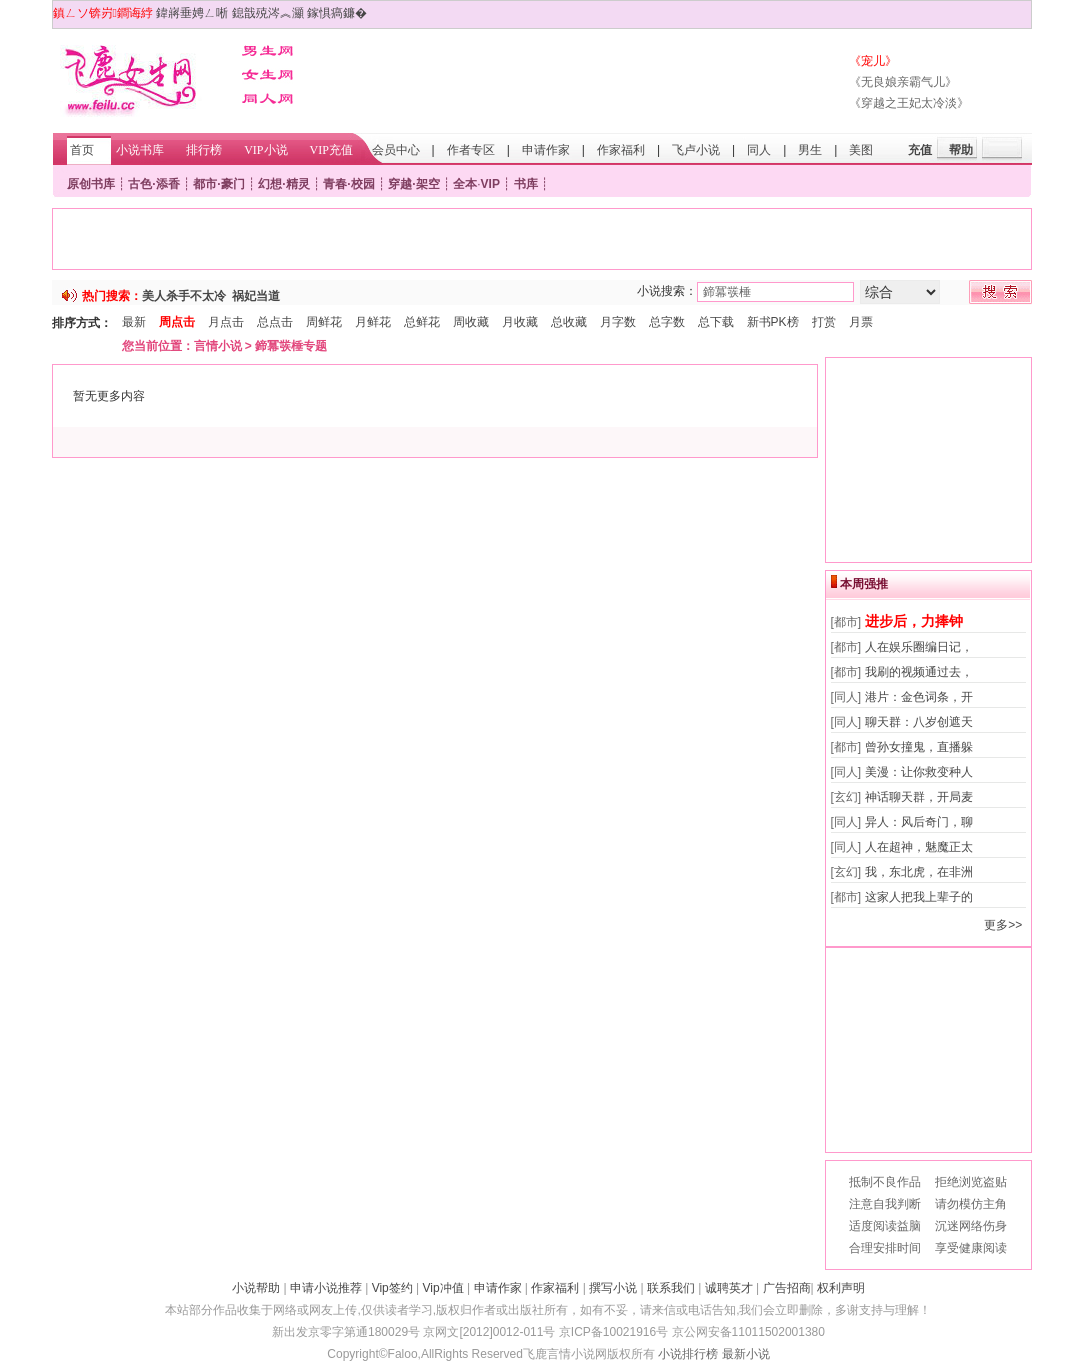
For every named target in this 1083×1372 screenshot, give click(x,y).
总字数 (667, 322)
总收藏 (569, 322)
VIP (490, 184)
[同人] (846, 697)
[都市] (846, 622)
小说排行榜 (688, 1354)
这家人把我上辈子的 (919, 897)
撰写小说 (613, 1288)
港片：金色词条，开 (919, 697)
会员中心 (396, 150)
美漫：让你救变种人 (919, 772)
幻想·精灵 (283, 184)
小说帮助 (256, 1288)
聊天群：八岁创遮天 (919, 722)
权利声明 (841, 1288)
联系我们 (671, 1288)
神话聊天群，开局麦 (919, 797)
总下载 (716, 322)
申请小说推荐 (326, 1288)
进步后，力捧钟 (914, 621)
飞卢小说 (696, 150)
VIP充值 (331, 150)
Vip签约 (392, 1288)
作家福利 (621, 150)
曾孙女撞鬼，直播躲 (919, 747)
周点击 (177, 322)
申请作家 (546, 150)
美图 (861, 150)
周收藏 (471, 322)
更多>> (1003, 925)
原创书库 (91, 184)
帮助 (961, 150)
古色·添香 (153, 184)
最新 (134, 322)
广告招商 (787, 1288)
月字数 (618, 322)
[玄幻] (846, 797)
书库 (526, 184)
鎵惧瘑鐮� (337, 13)
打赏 (824, 322)
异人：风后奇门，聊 (919, 822)
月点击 (226, 322)
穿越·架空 (413, 184)
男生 (810, 150)
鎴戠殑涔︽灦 (268, 13)
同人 (759, 150)
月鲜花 (373, 322)
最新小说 (746, 1354)
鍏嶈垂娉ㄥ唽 (192, 13)
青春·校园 (348, 184)
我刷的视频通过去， (919, 672)
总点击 (275, 322)
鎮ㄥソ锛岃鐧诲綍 (103, 13)
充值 (920, 150)
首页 (82, 150)
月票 (861, 322)
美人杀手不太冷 (184, 296)
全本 (465, 184)
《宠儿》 (873, 61)
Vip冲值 (443, 1288)
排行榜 (204, 150)
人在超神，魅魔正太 (919, 847)
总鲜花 (422, 322)
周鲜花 (324, 322)
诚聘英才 (729, 1288)
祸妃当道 (256, 296)
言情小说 (218, 346)
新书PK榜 (773, 322)
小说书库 (140, 150)
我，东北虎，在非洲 (919, 872)
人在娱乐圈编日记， (919, 647)
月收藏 (520, 322)
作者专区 (471, 150)
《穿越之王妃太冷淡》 (909, 103)
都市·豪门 (218, 184)
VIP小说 (265, 150)
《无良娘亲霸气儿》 (903, 82)
